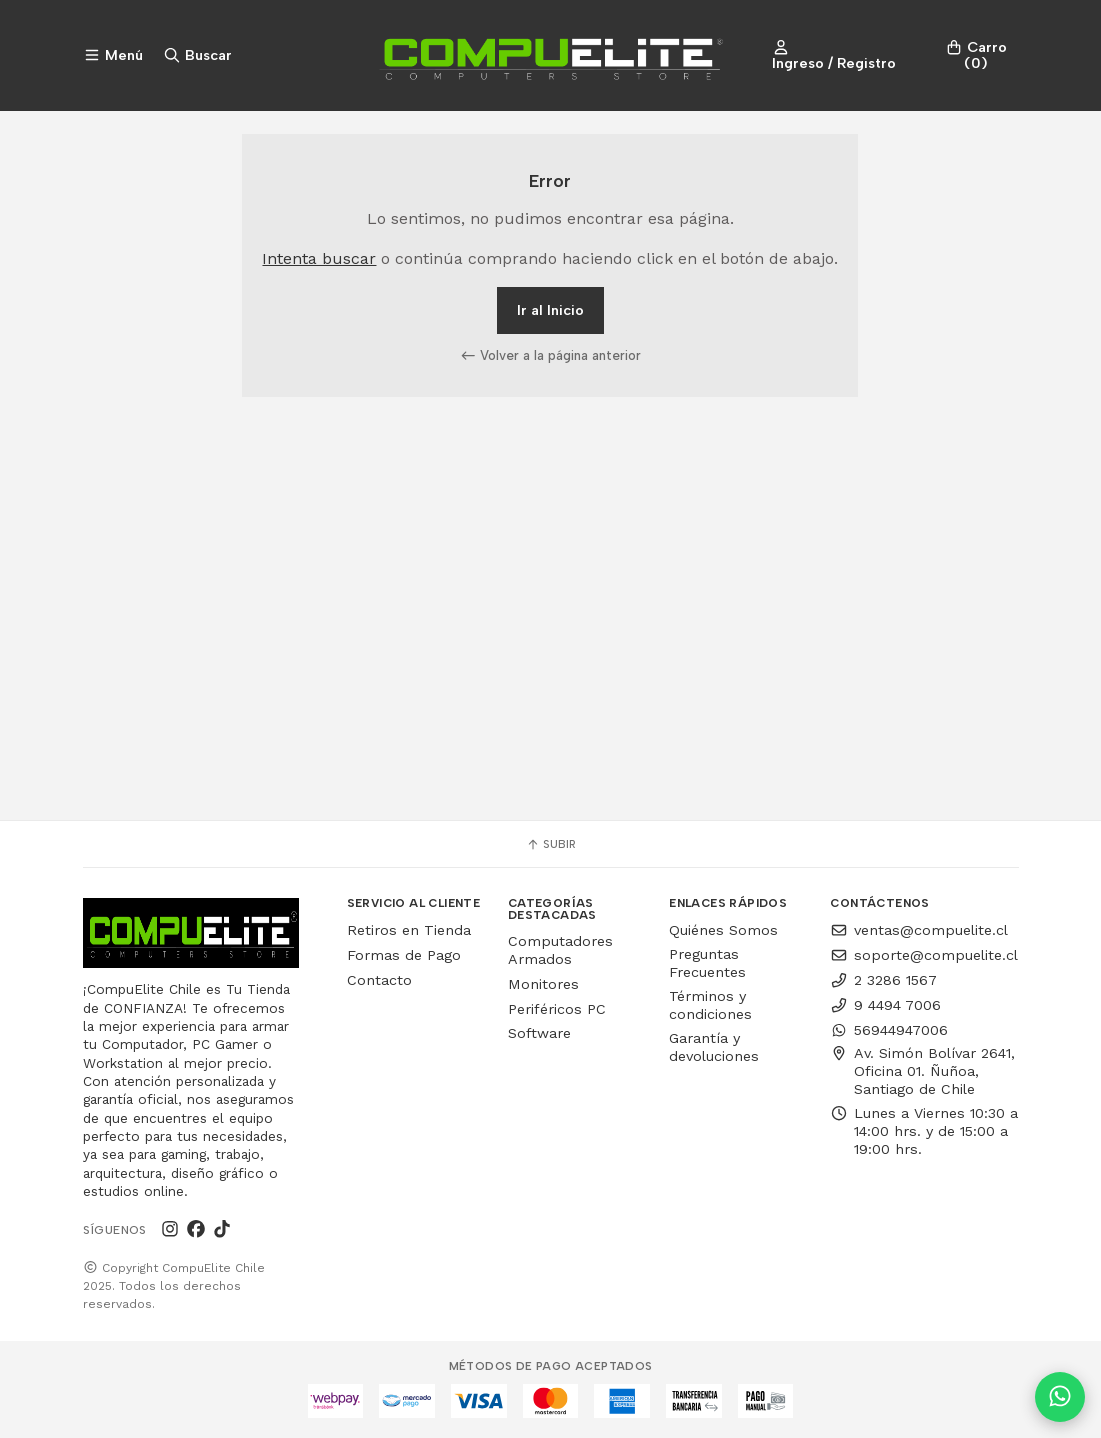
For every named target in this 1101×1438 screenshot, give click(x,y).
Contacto (379, 980)
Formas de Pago (404, 955)
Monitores (543, 984)
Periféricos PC (557, 1009)
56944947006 (889, 1030)
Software (539, 1033)
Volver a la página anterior (551, 355)
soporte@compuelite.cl (924, 955)
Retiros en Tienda (409, 930)
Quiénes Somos (723, 930)
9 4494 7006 (885, 1005)
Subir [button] (551, 844)
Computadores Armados (560, 950)
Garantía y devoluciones (714, 1047)
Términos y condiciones (710, 1005)
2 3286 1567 (883, 980)
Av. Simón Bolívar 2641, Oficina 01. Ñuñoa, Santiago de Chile (922, 1071)
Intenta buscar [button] (319, 258)
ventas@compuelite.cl (919, 930)
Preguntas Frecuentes (707, 963)
